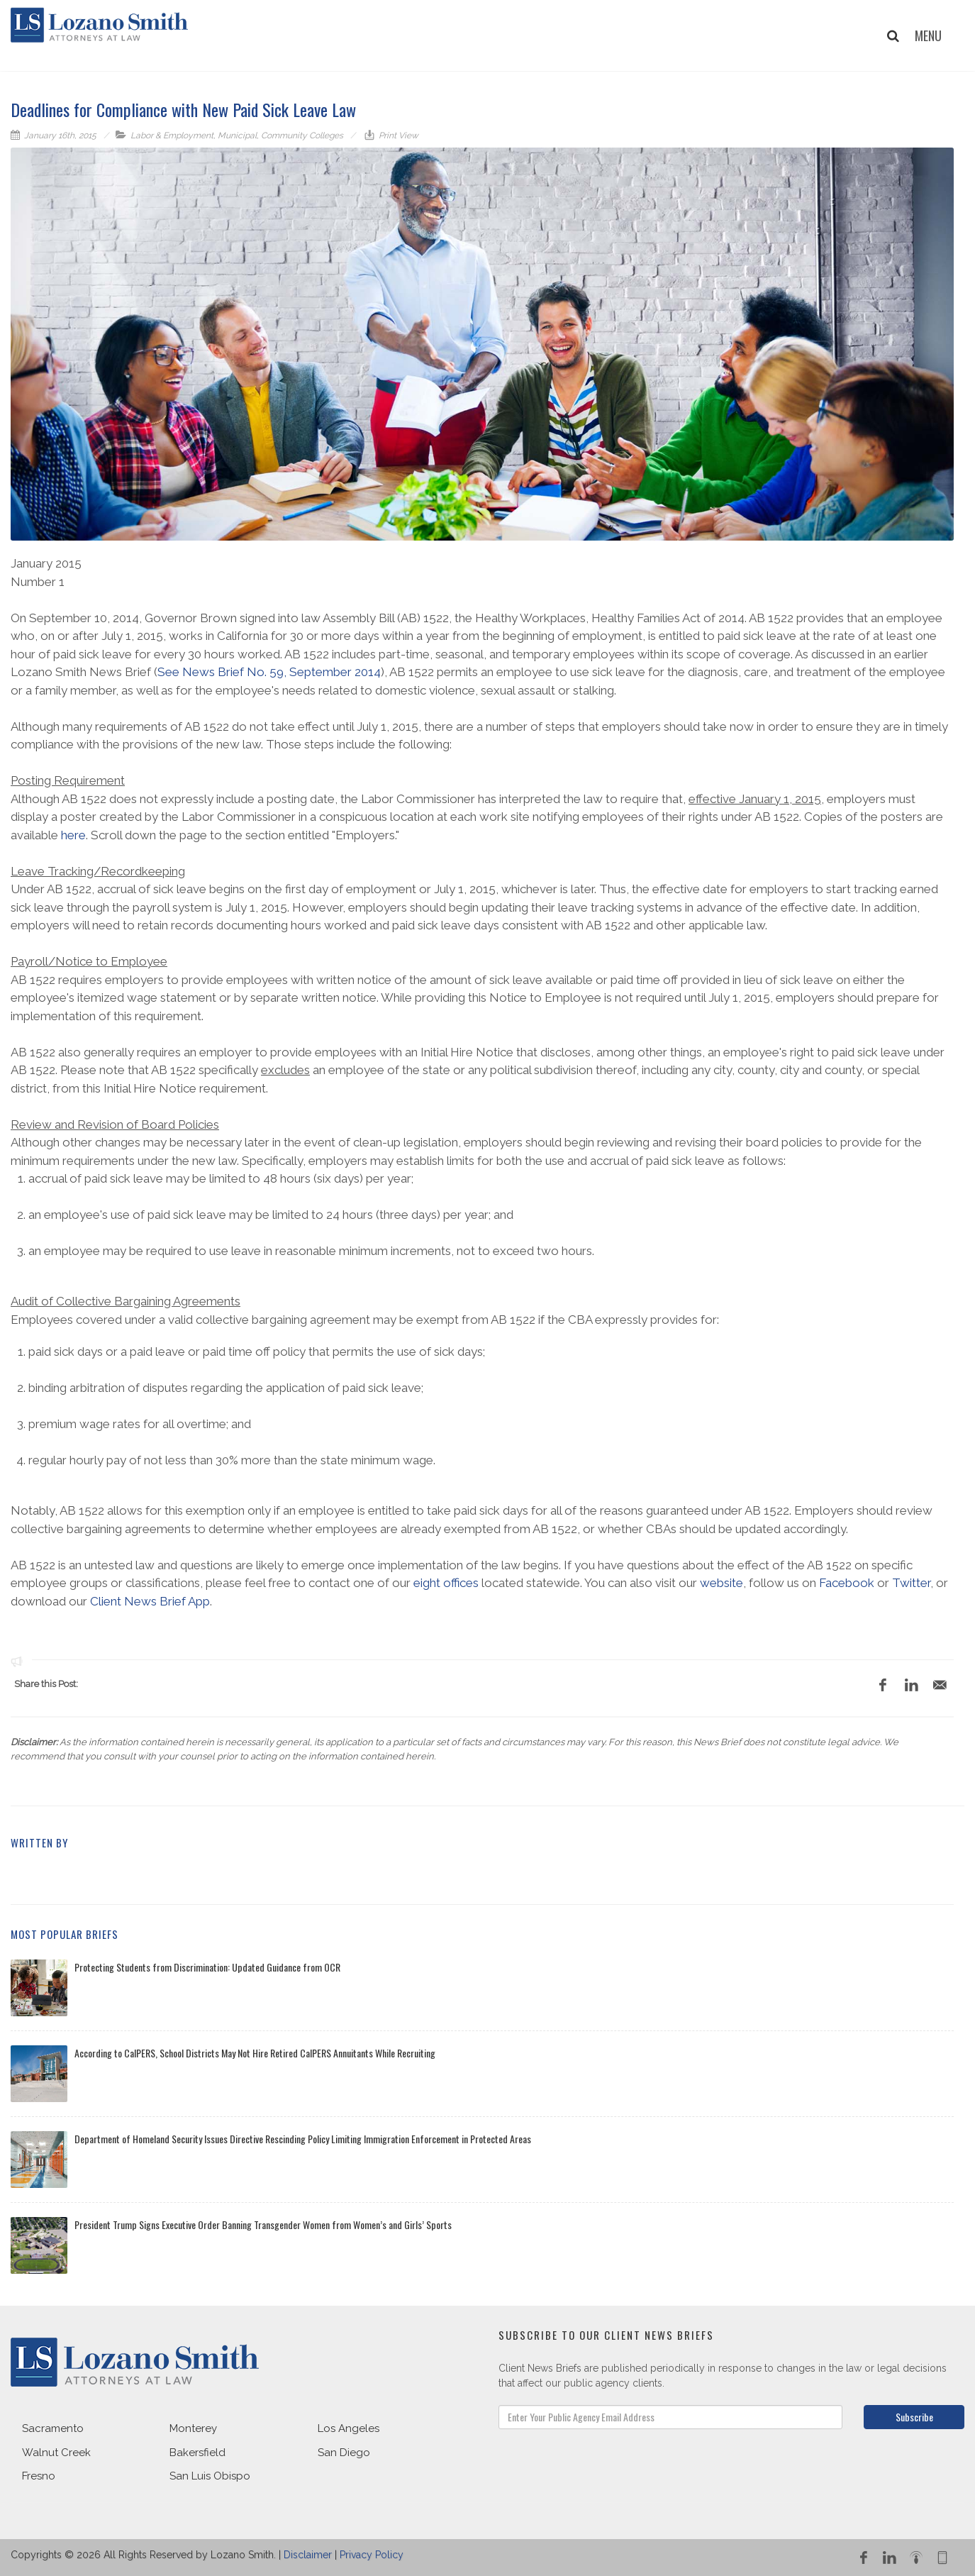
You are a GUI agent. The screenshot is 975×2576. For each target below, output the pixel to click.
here (73, 835)
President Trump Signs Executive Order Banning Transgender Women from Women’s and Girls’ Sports (263, 2224)
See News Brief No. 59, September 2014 (269, 672)
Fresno (38, 2476)
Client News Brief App (150, 1601)
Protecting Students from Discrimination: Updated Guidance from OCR (207, 1966)
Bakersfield (197, 2452)
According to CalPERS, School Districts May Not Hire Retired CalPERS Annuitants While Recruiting (254, 2052)
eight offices (446, 1583)
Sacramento (53, 2428)
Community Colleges (302, 135)
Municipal (237, 135)
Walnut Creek (56, 2452)
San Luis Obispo (209, 2476)
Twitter (911, 1583)
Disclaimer (308, 2554)
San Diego (344, 2452)
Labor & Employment (171, 135)
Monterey (193, 2428)
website (721, 1583)
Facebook (846, 1583)
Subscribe (914, 2416)
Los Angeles (348, 2428)
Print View (397, 135)
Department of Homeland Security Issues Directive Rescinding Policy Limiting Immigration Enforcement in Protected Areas (302, 2138)
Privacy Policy (371, 2554)
